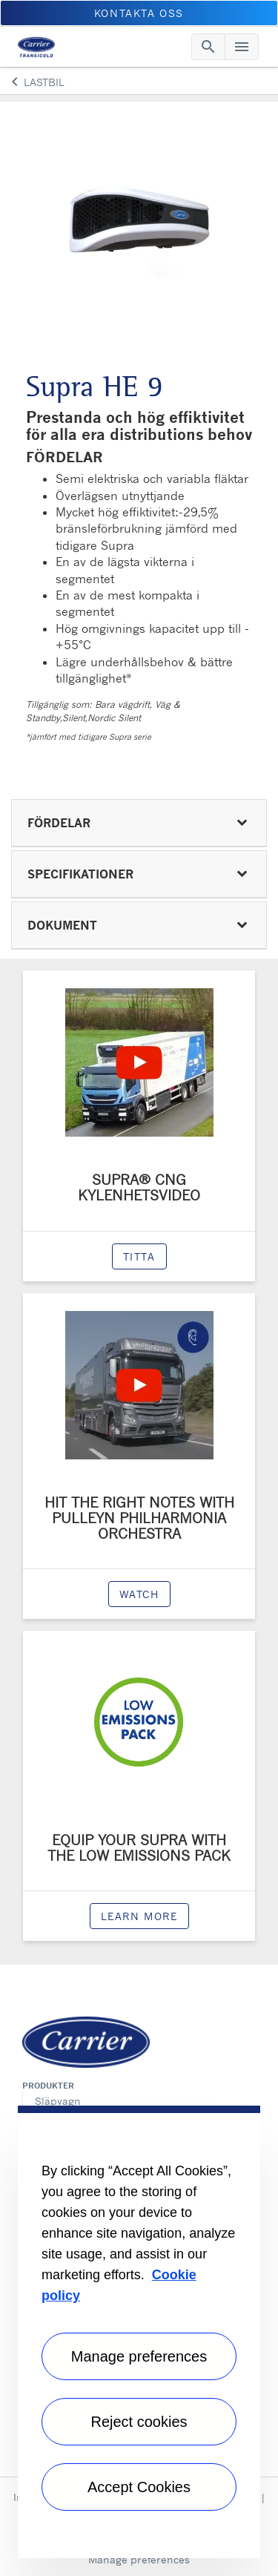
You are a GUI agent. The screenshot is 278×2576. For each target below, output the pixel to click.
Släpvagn (58, 2100)
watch (139, 1594)
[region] (139, 2332)
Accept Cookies (139, 2487)
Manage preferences (139, 2559)
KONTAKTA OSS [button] (139, 13)
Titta (139, 1256)
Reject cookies (138, 2422)
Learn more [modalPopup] (139, 1916)
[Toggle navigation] (208, 46)
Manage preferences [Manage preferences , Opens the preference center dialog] (139, 2356)
